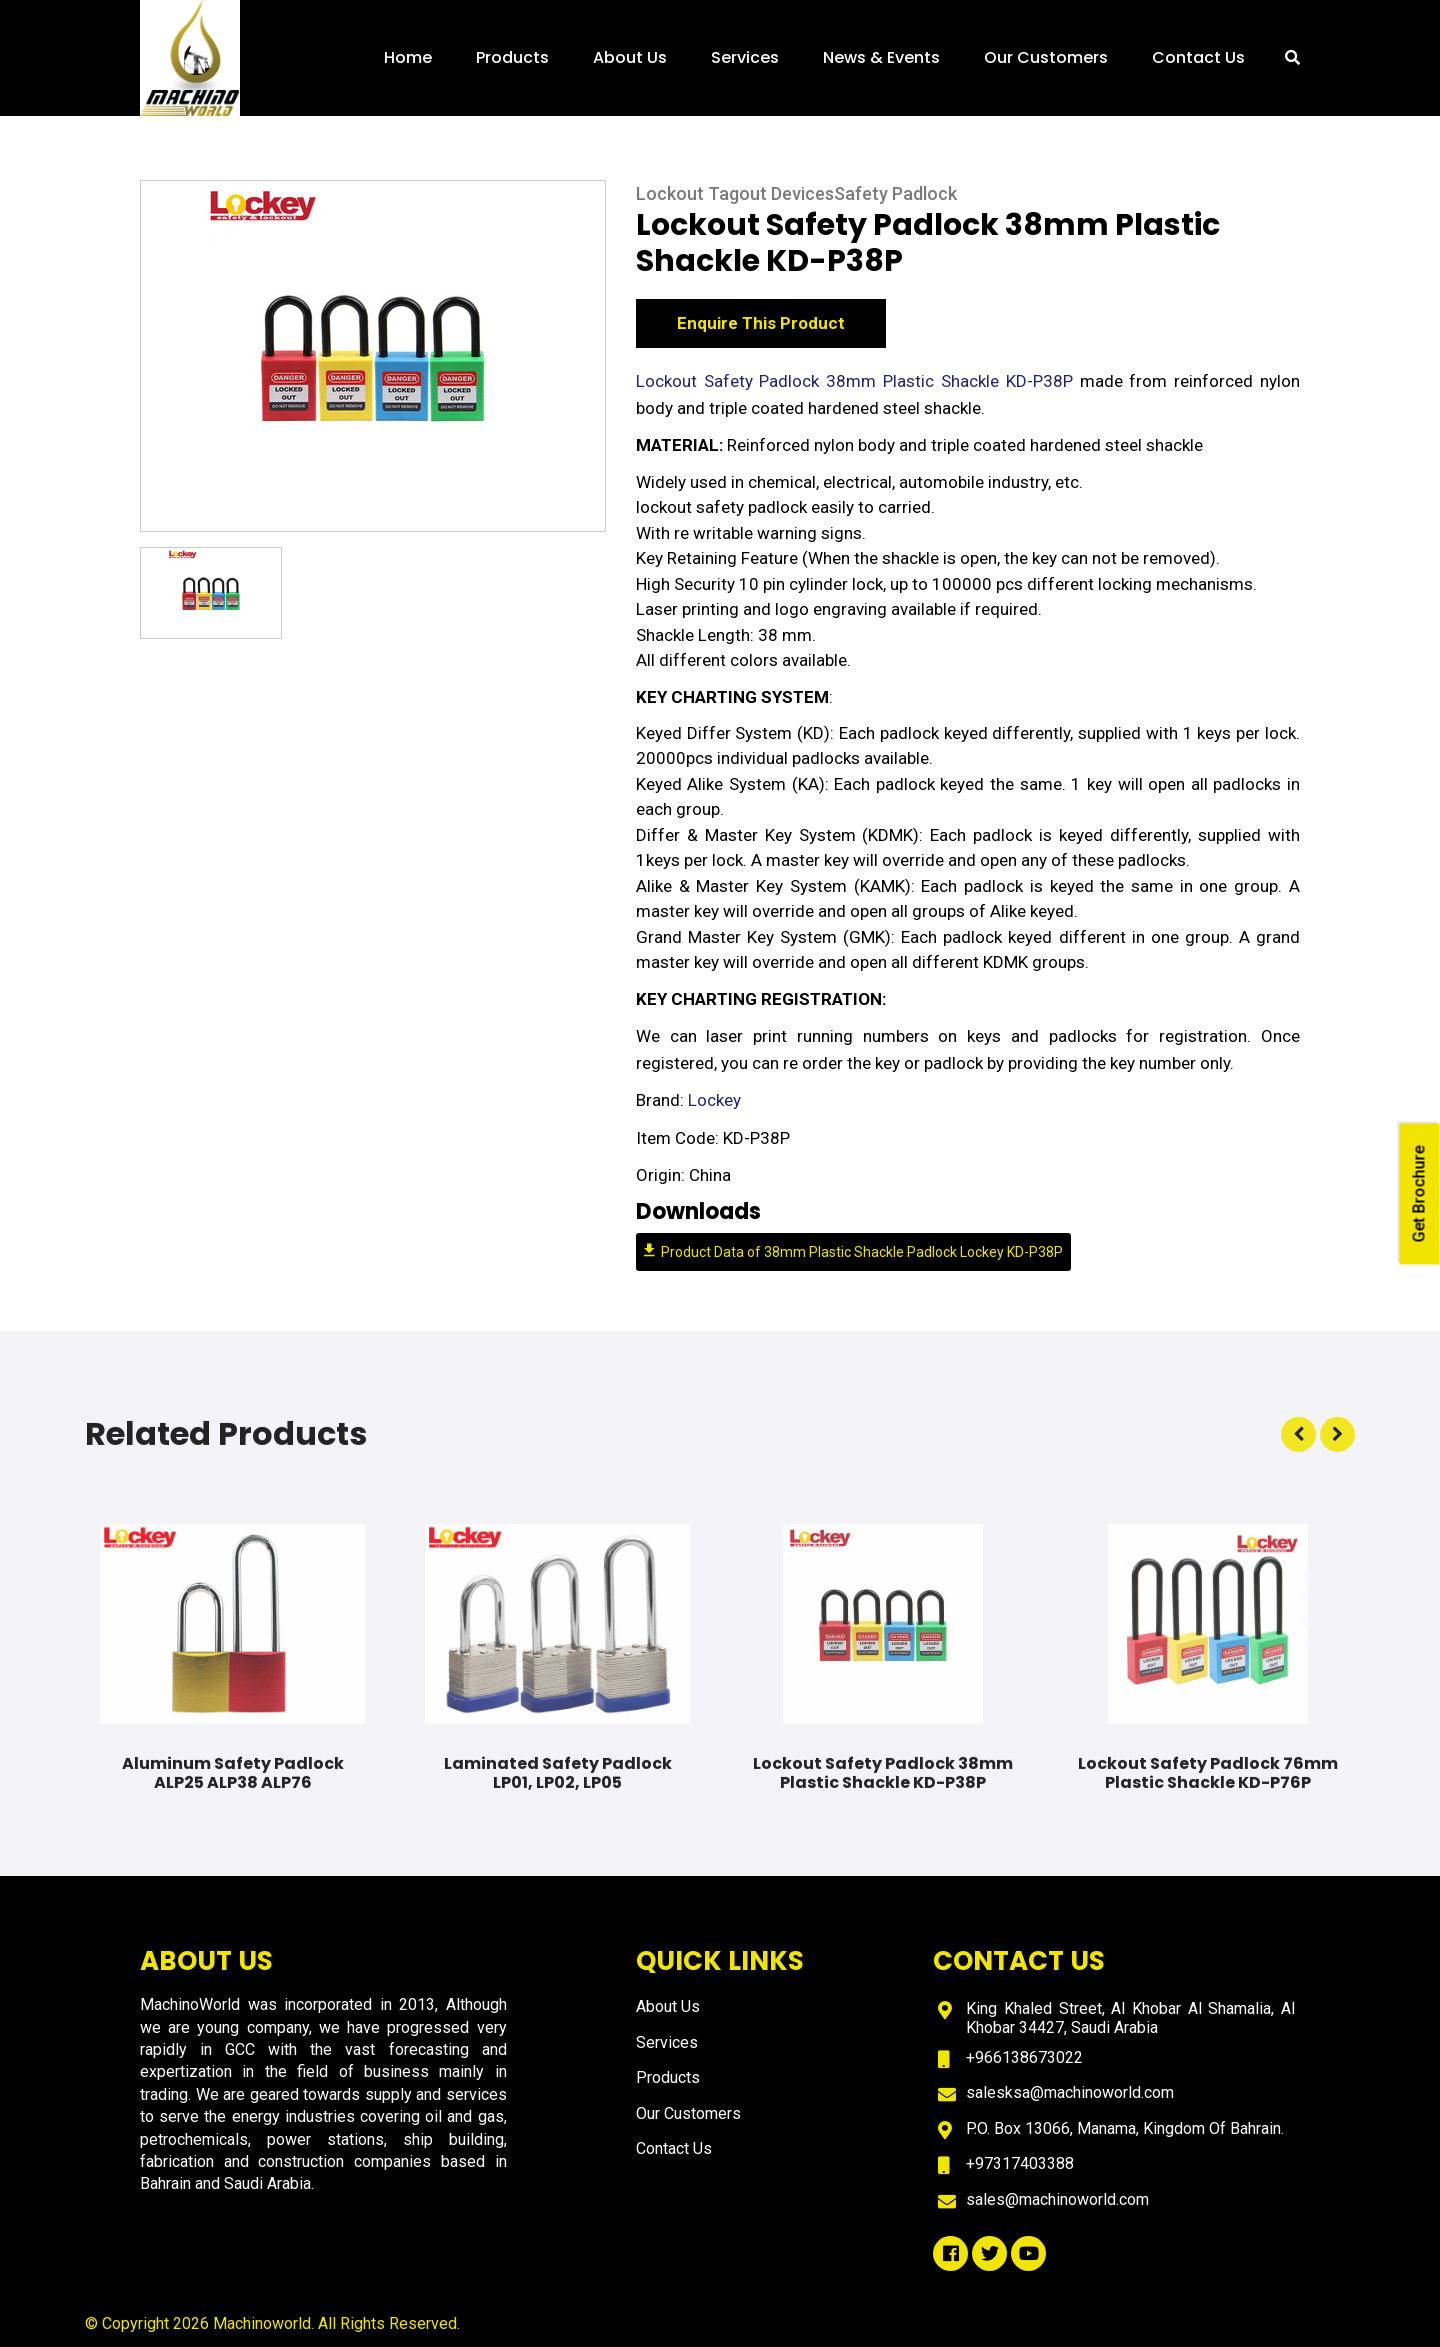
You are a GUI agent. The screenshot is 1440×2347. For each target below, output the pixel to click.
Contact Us (1198, 57)
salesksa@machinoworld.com (1070, 2092)
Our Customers (1046, 57)
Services (745, 57)
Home (408, 57)
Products (512, 57)
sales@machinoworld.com (1057, 2199)
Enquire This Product (761, 326)
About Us (630, 57)
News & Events (881, 57)
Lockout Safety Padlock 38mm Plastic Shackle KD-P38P (858, 384)
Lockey (714, 1104)
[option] (373, 359)
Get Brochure (1419, 1193)
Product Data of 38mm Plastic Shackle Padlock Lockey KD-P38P (853, 1254)
